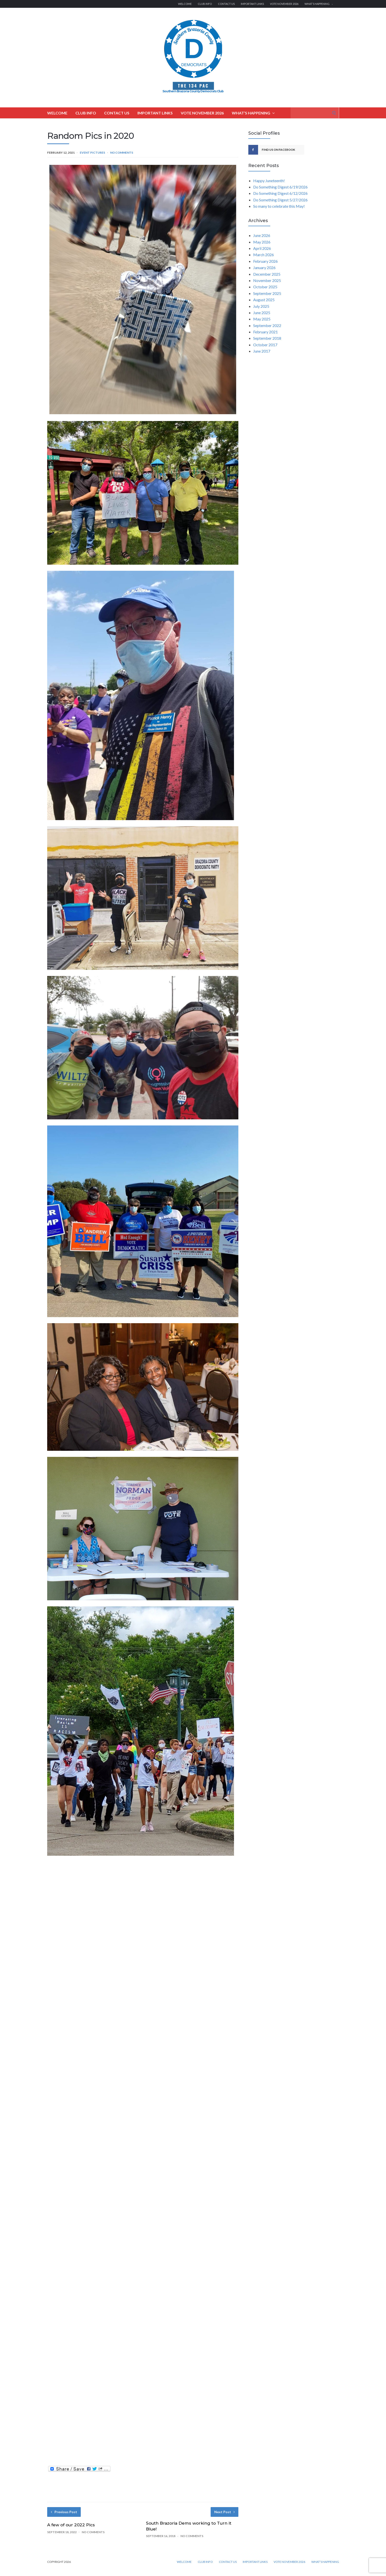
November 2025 (267, 285)
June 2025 (261, 318)
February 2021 (265, 337)
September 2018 (267, 343)
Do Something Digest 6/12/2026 (280, 198)
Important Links (252, 3)
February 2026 (265, 266)
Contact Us (226, 3)
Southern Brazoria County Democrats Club (193, 94)
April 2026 (262, 253)
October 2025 (265, 292)
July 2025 (261, 311)
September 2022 (267, 330)
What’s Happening (319, 3)
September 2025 (267, 298)
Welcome (185, 3)
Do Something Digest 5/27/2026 (280, 205)
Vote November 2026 (284, 3)
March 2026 (263, 260)
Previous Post (64, 2517)
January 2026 (264, 273)
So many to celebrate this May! (279, 211)
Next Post (224, 2517)
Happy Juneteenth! (269, 186)
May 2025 (261, 324)
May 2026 (261, 247)
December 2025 (266, 279)
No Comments (121, 158)
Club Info (205, 3)
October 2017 (265, 350)
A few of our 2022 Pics (71, 2530)
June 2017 (261, 356)
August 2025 (264, 305)
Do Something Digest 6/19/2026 (280, 192)
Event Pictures (92, 158)
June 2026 (261, 240)
